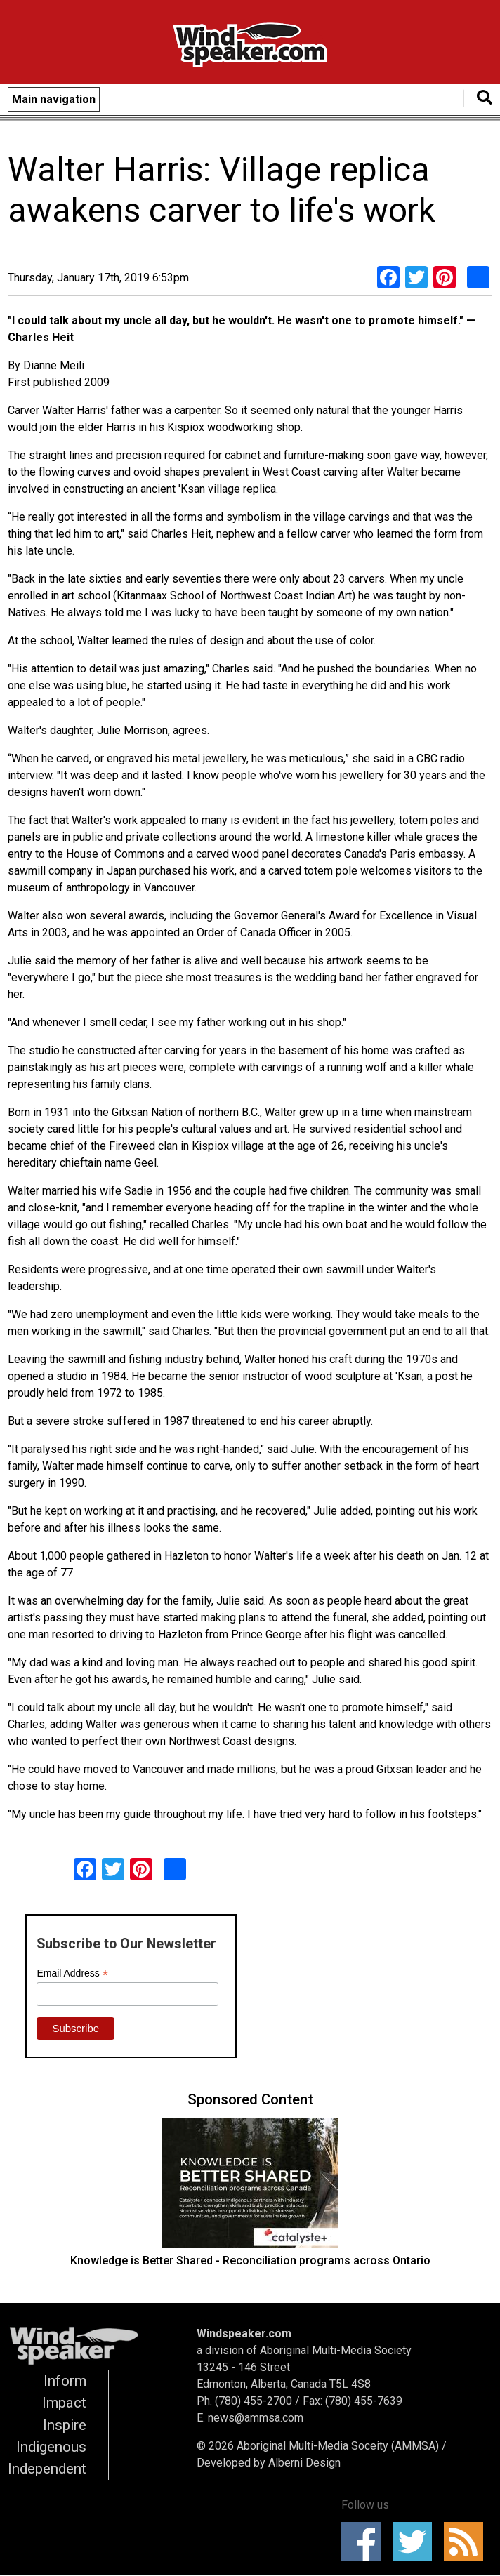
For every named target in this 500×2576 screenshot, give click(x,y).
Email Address (72, 1973)
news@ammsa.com (255, 2417)
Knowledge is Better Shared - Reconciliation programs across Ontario (250, 2260)
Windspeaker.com (244, 2333)
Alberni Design (304, 2462)
